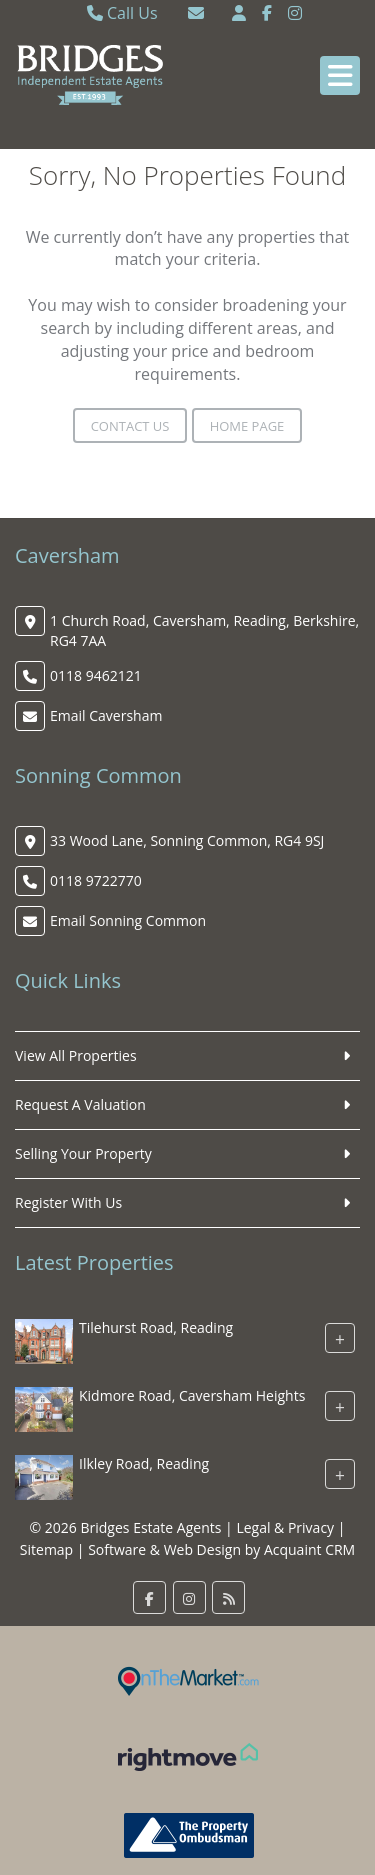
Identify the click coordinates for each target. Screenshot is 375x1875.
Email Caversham (106, 715)
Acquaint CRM (309, 1549)
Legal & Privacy (285, 1527)
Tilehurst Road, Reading (156, 1328)
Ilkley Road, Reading (144, 1464)
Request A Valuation (80, 1104)
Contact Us (130, 426)
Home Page (247, 426)
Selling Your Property (83, 1153)
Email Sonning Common (128, 920)
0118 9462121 (96, 675)
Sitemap (46, 1549)
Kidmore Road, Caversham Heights (192, 1396)
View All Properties (76, 1055)
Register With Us (68, 1202)
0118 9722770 (96, 880)
